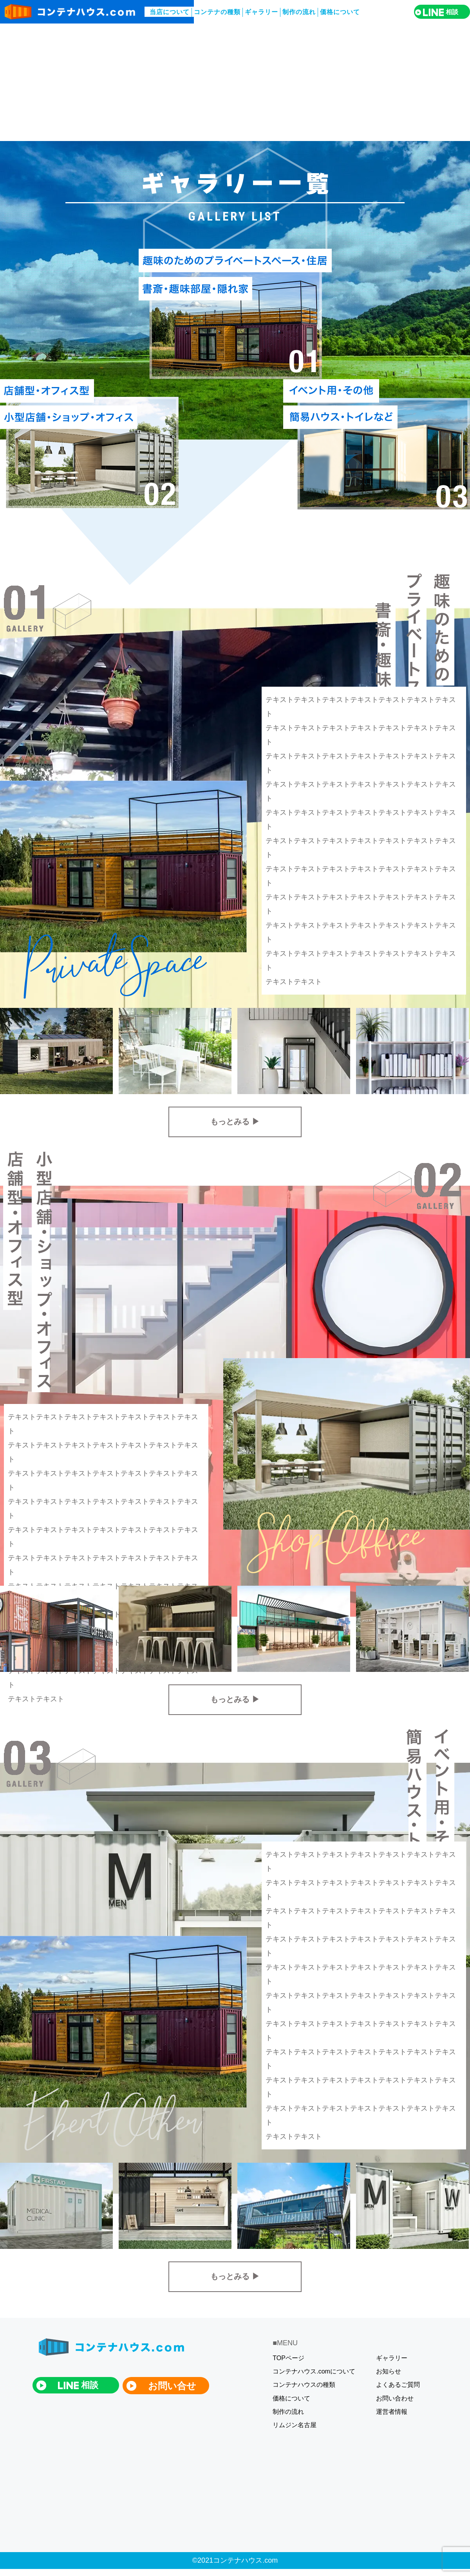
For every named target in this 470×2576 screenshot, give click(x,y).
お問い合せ (172, 2386)
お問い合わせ (395, 2398)
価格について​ (340, 12)
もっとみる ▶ (235, 1121)
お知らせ (388, 2371)
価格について (291, 2398)
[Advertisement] (235, 82)
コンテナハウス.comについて (314, 2371)
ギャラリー (261, 12)
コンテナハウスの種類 (304, 2384)
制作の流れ (299, 12)
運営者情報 (391, 2411)
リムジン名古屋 (294, 2425)
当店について (170, 12)
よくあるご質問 (398, 2384)
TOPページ (288, 2358)
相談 (440, 12)
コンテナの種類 (217, 12)
